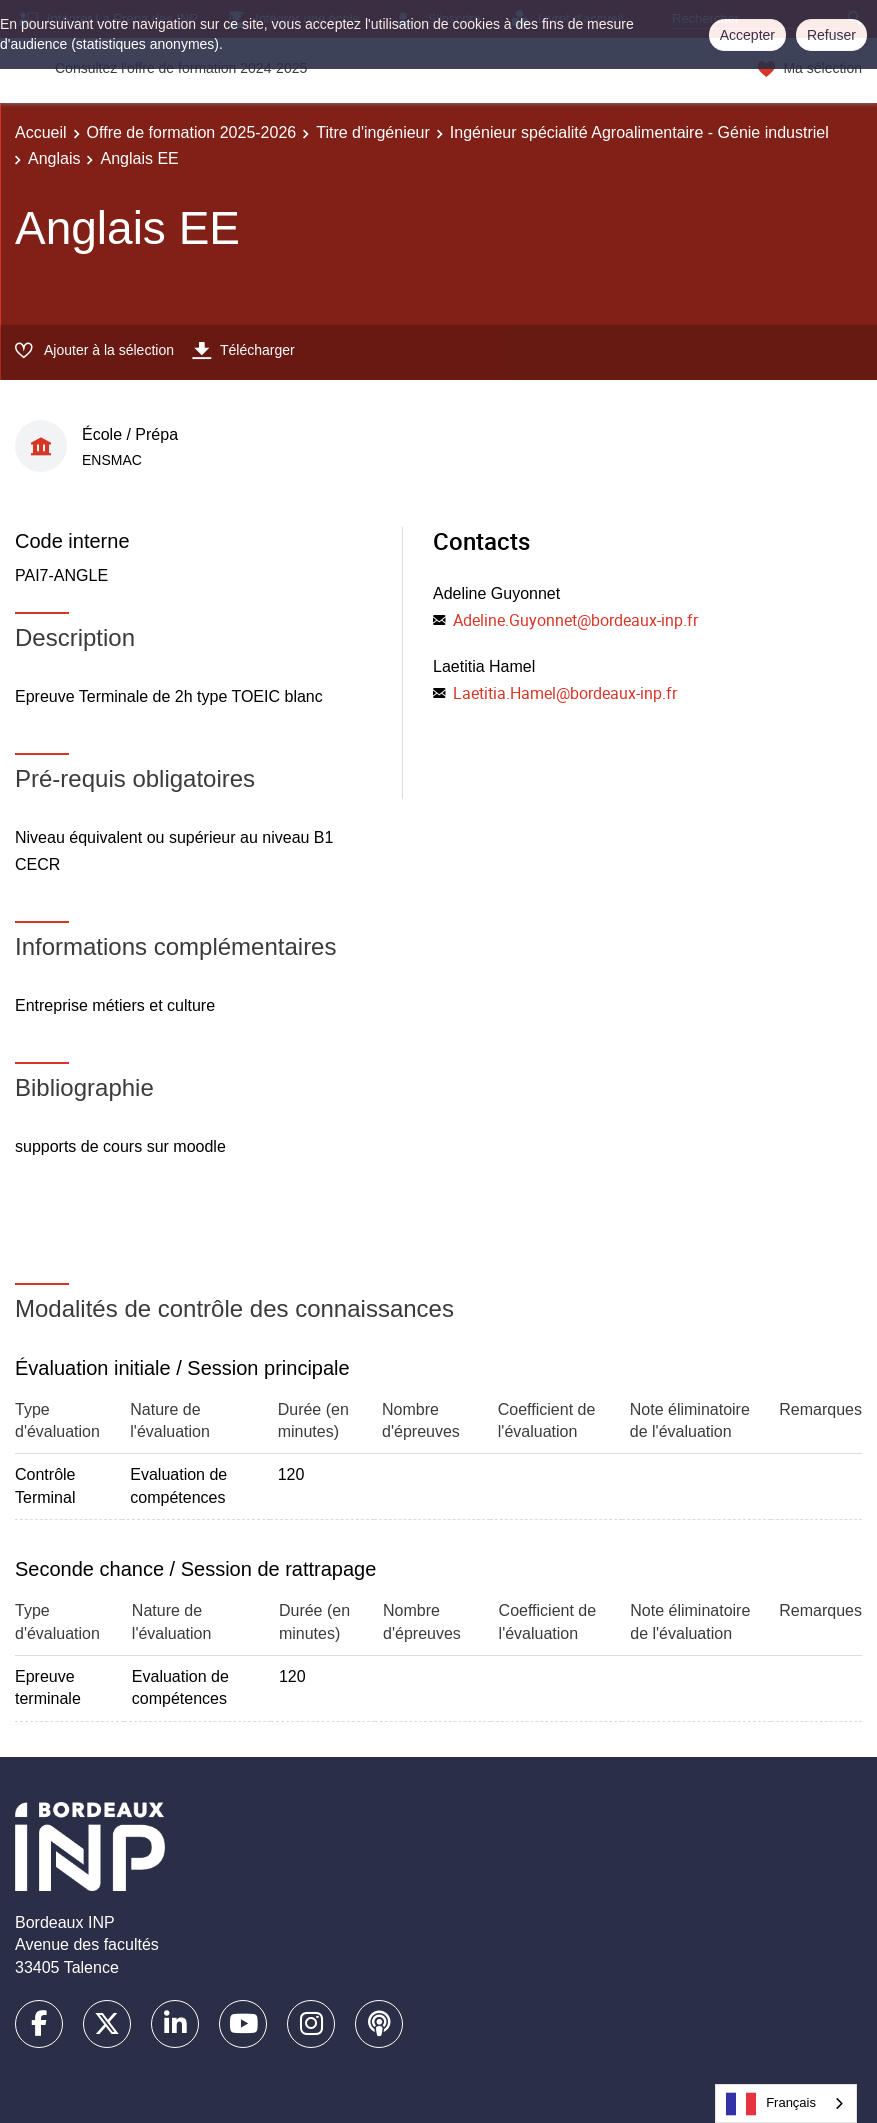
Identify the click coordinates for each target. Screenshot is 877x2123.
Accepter (747, 35)
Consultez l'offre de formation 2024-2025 (181, 68)
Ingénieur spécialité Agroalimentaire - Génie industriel (639, 132)
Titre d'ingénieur (373, 132)
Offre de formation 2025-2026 (192, 132)
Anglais (54, 158)
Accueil (41, 132)
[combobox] (786, 2103)
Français (771, 2104)
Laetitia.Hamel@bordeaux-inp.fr (565, 693)
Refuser (831, 35)
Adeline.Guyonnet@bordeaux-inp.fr (575, 620)
